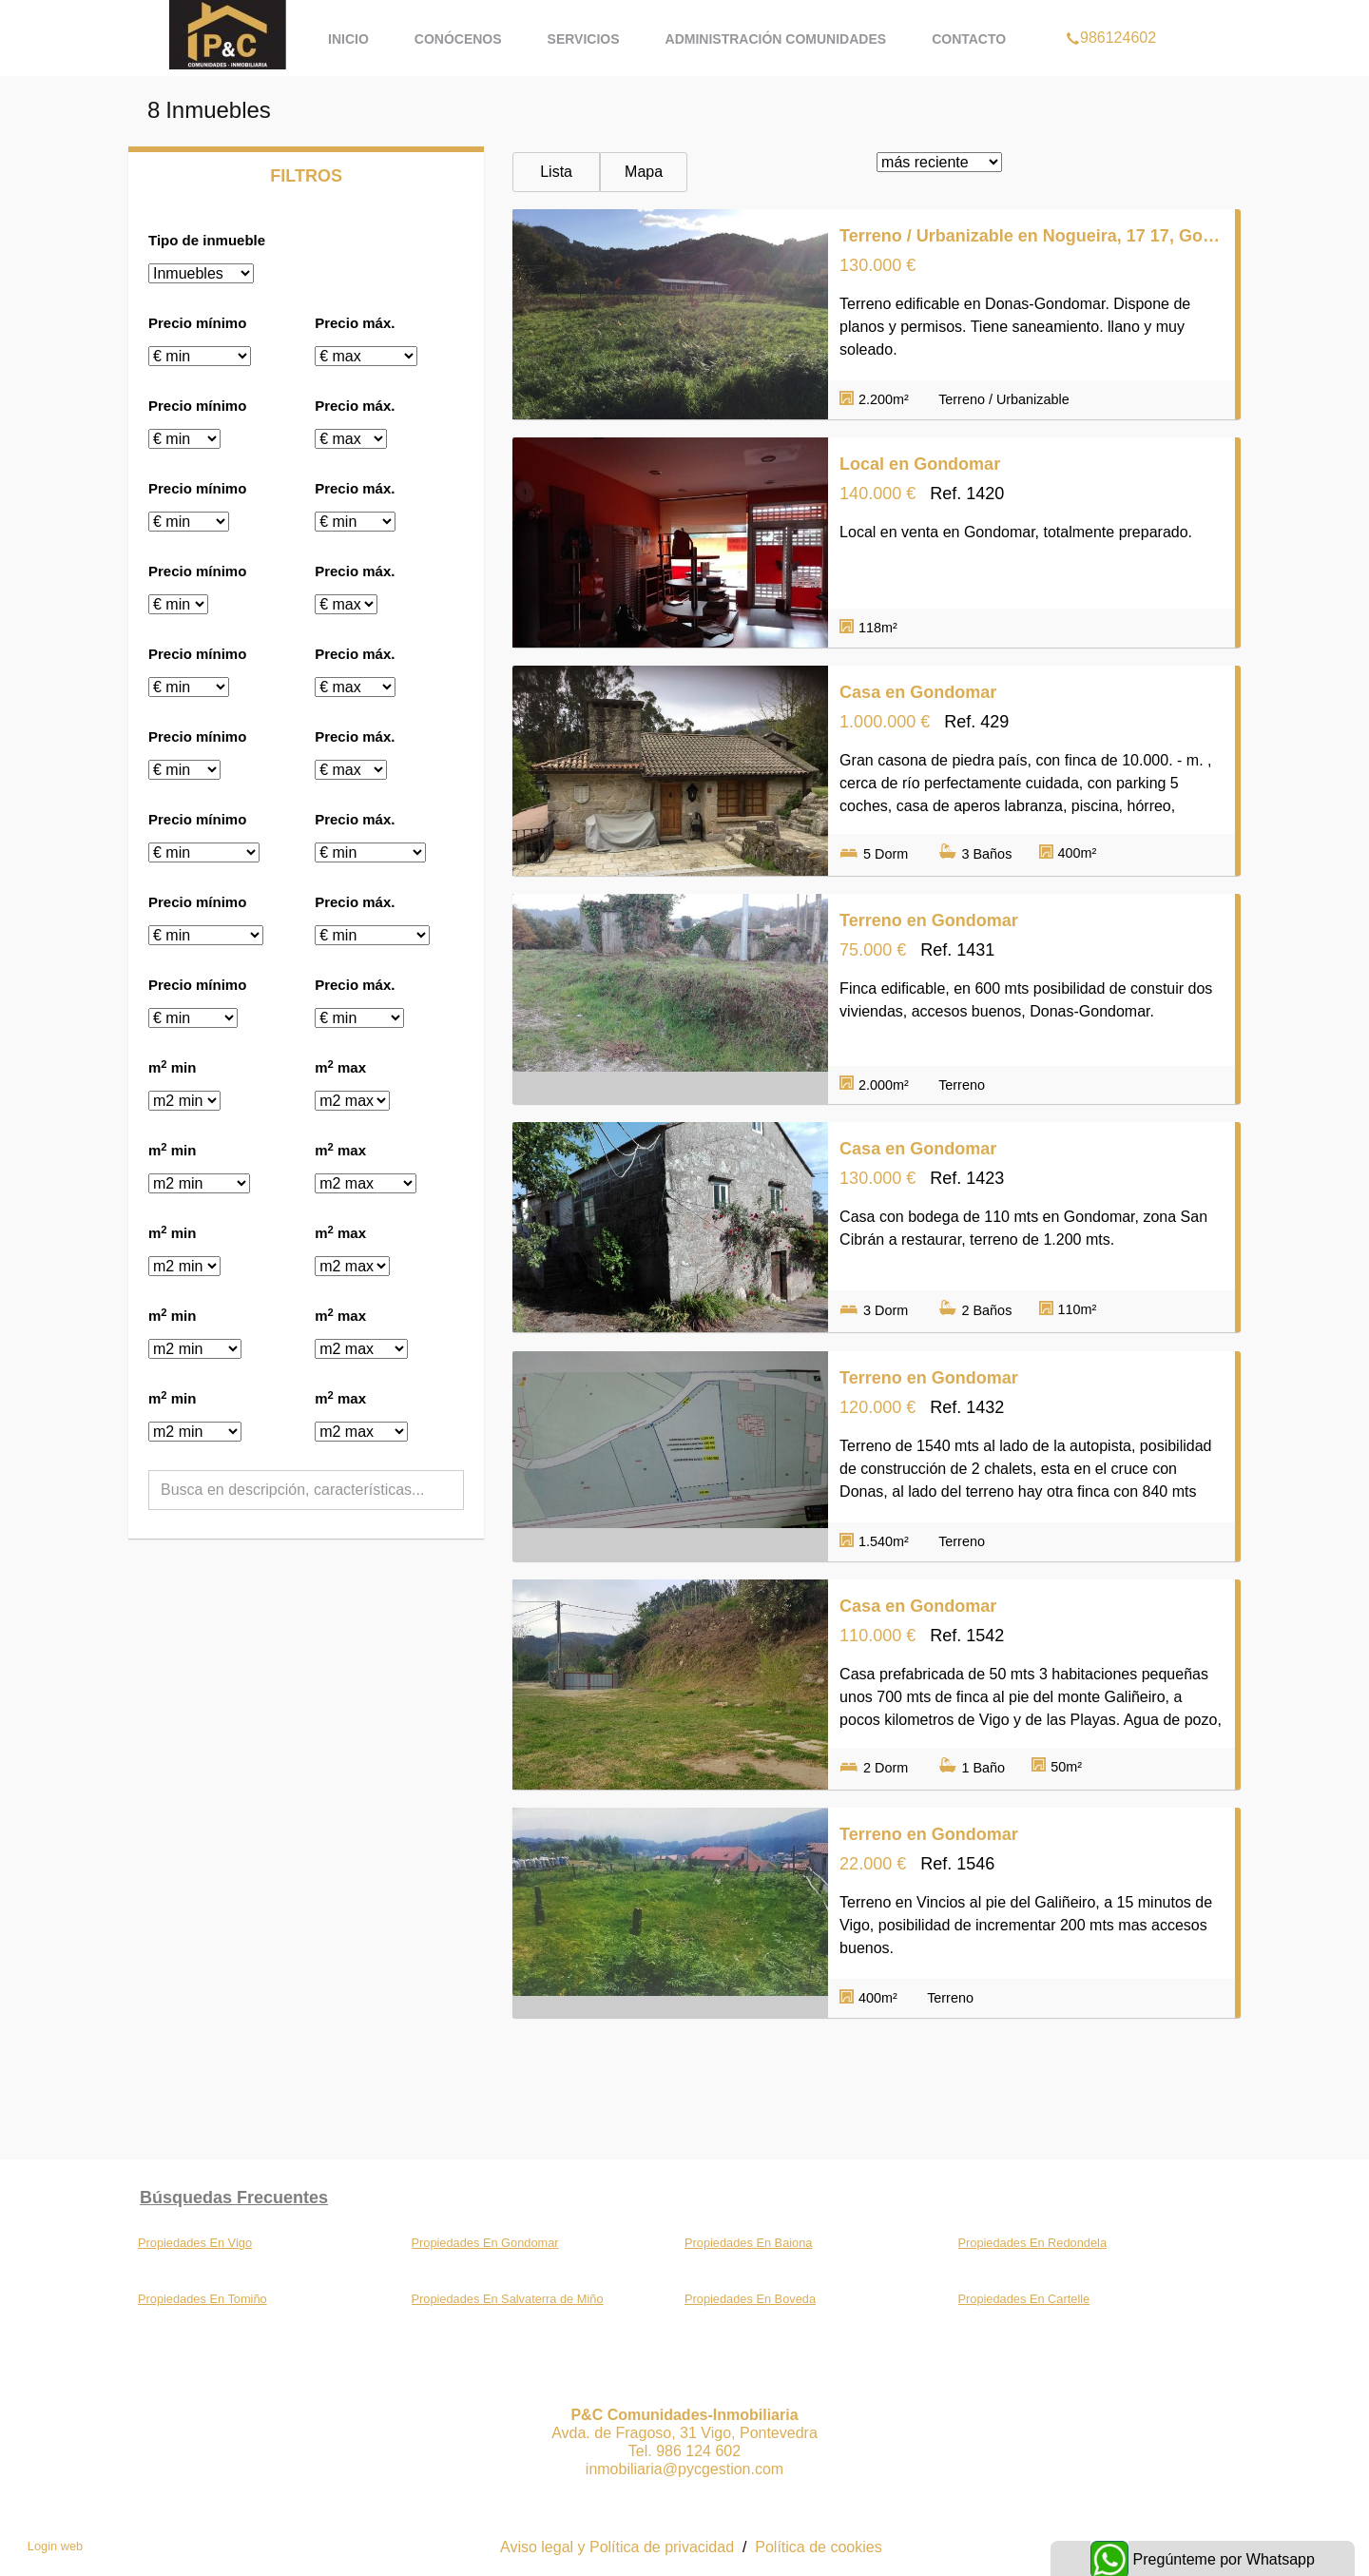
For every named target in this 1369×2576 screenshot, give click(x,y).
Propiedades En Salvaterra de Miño (508, 2299)
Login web (55, 2546)
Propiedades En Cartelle (1024, 2299)
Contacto (969, 39)
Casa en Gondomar (917, 692)
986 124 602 (698, 2451)
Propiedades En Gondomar (485, 2243)
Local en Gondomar (919, 464)
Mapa (644, 172)
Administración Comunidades (776, 39)
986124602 (1111, 13)
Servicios (584, 39)
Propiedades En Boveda (750, 2299)
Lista (556, 172)
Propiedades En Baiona (748, 2243)
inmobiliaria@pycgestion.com (684, 2469)
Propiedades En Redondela (1033, 2243)
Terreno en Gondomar (928, 920)
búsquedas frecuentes (234, 2197)
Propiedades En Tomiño (202, 2299)
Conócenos (458, 39)
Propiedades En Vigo (195, 2243)
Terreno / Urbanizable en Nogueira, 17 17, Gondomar (1031, 235)
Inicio (348, 39)
